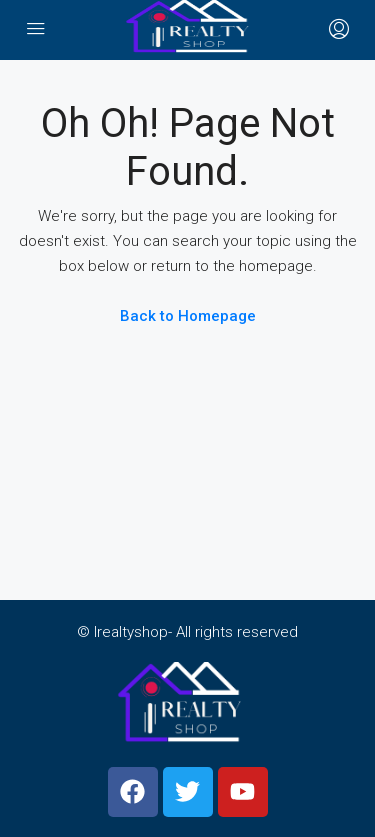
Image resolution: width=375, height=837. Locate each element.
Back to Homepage (188, 316)
